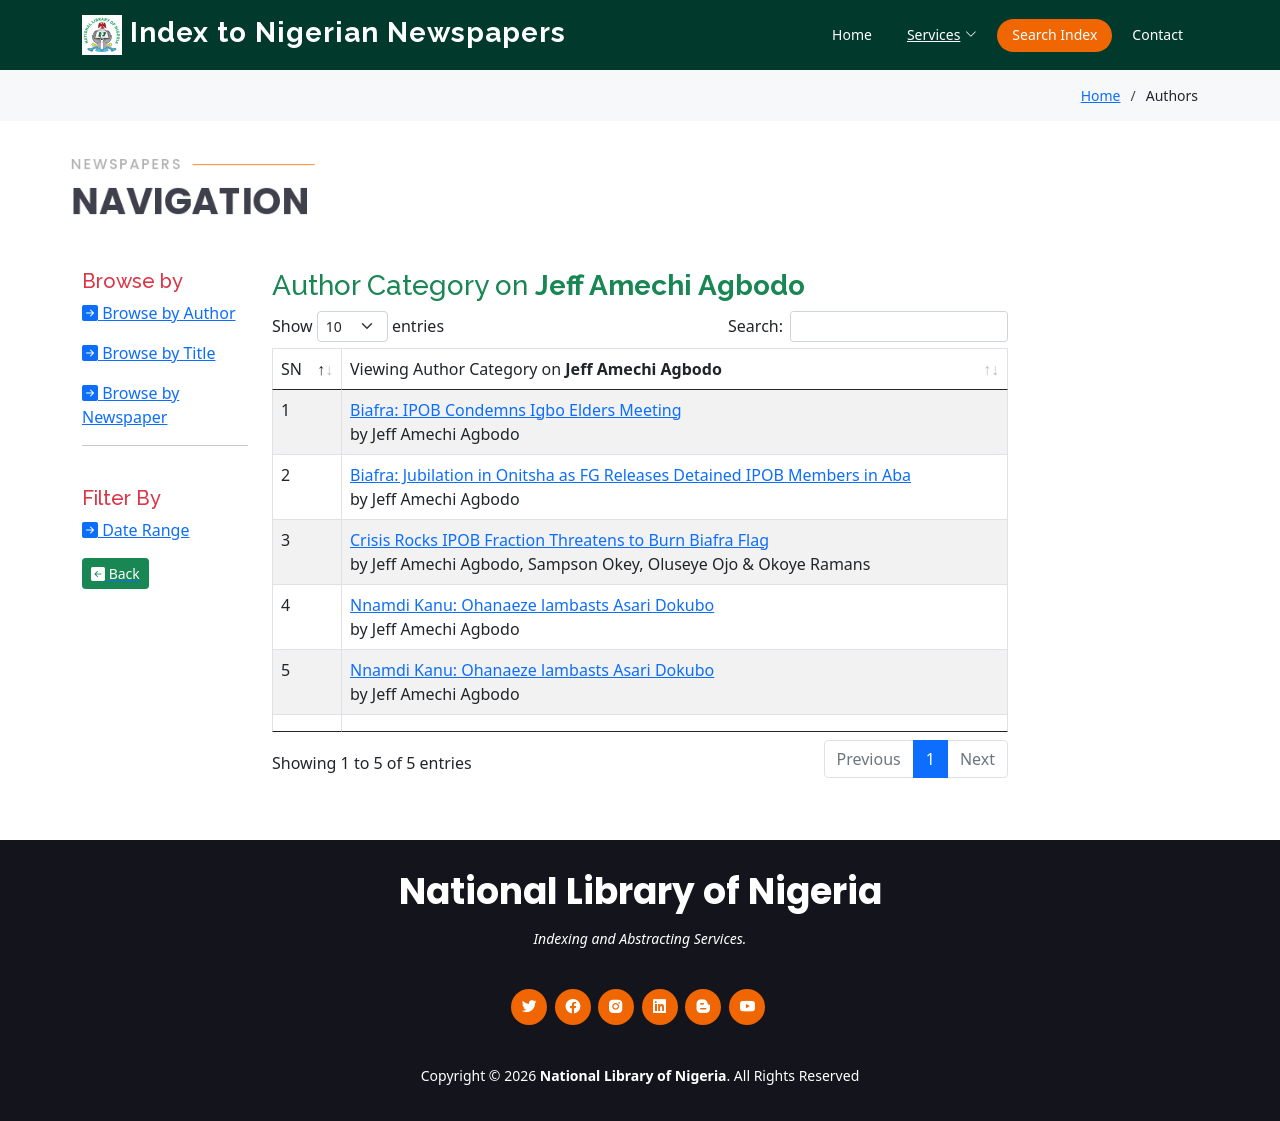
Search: (868, 326)
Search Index (1054, 34)
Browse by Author (167, 313)
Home (852, 34)
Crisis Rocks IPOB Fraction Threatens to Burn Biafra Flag (559, 540)
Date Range (143, 530)
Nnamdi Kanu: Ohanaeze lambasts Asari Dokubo (532, 605)
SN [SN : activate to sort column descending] (291, 369)
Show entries (358, 326)
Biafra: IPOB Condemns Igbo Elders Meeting (516, 410)
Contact (1157, 34)
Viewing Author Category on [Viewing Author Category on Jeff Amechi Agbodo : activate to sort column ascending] (536, 369)
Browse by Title (156, 353)
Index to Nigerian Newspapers (324, 32)
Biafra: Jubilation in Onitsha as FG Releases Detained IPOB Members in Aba (630, 475)
